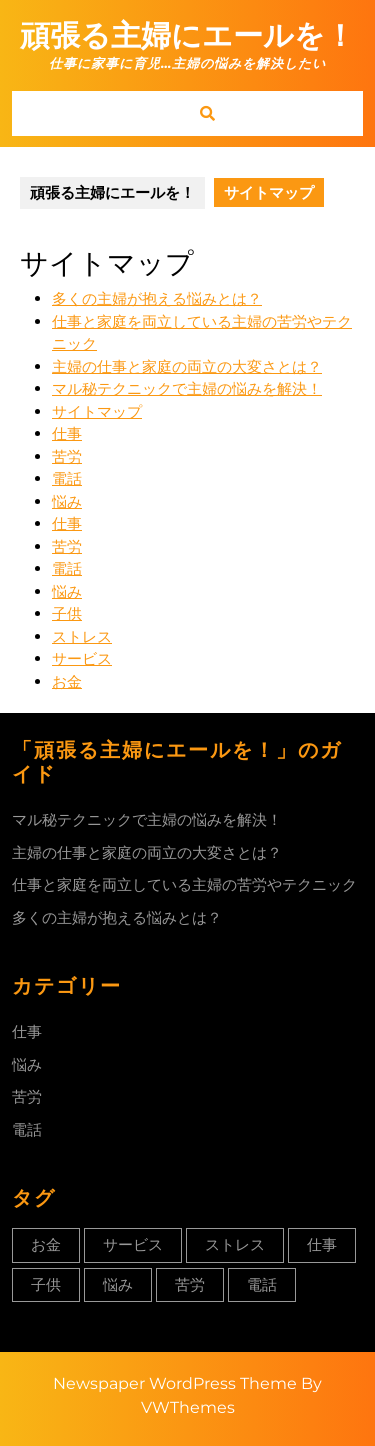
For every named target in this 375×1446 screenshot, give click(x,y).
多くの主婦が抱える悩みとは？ (157, 298)
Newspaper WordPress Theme (175, 1383)
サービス (82, 658)
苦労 (67, 456)
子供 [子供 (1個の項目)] (46, 1284)
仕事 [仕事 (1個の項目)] (322, 1244)
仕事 (67, 433)
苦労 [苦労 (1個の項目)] (190, 1284)
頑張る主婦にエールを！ (187, 35)
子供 (67, 613)
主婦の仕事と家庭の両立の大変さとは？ (187, 366)
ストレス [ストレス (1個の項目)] (235, 1244)
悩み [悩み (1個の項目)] (118, 1284)
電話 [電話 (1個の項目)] (262, 1284)
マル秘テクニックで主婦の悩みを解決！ (187, 388)
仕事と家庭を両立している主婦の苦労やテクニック (184, 884)
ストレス (82, 636)
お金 (67, 681)
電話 (67, 478)
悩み (67, 501)
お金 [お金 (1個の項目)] (46, 1244)
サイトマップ (97, 411)
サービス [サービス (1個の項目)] (133, 1244)
